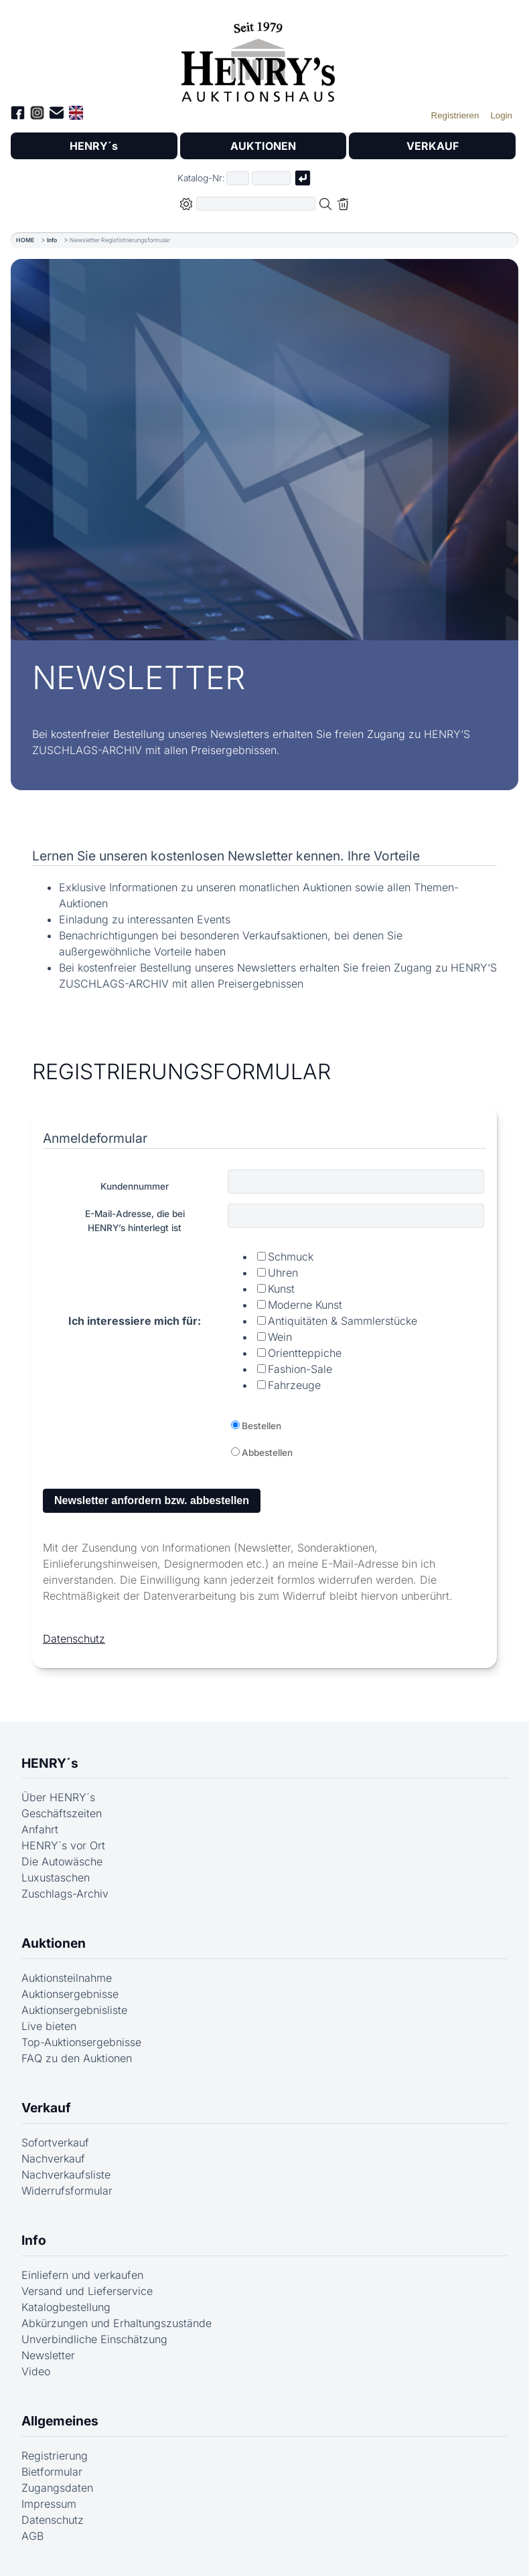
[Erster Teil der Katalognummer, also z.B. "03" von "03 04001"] (237, 178)
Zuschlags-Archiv (64, 1893)
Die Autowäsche (61, 1861)
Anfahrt (39, 1829)
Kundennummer (134, 1186)
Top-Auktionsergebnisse (81, 2042)
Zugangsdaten (57, 2487)
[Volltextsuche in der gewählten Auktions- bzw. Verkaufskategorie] (255, 204)
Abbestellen (267, 1452)
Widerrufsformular (66, 2190)
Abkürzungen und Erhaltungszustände (116, 2323)
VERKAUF (432, 146)
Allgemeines (59, 2421)
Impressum (48, 2503)
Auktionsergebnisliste (74, 2010)
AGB (32, 2536)
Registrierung (54, 2455)
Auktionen (53, 1943)
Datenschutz (74, 1638)
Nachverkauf (53, 2158)
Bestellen (261, 1425)
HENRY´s (94, 146)
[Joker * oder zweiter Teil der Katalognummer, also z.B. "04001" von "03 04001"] (271, 178)
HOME (25, 240)
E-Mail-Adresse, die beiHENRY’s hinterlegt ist (135, 1220)
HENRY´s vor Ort (63, 1845)
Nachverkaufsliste (65, 2174)
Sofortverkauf (55, 2142)
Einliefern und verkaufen (82, 2275)
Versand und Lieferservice (87, 2291)
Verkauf (46, 2108)
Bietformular (51, 2471)
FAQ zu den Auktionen (76, 2058)
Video (35, 2371)
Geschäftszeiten (61, 1813)
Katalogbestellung (65, 2307)
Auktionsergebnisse (70, 1994)
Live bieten (48, 2026)
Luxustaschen (55, 1877)
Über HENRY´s (58, 1797)
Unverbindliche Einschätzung (94, 2339)
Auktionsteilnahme (66, 1978)
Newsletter (48, 2355)
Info (52, 240)
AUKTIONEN (263, 146)
